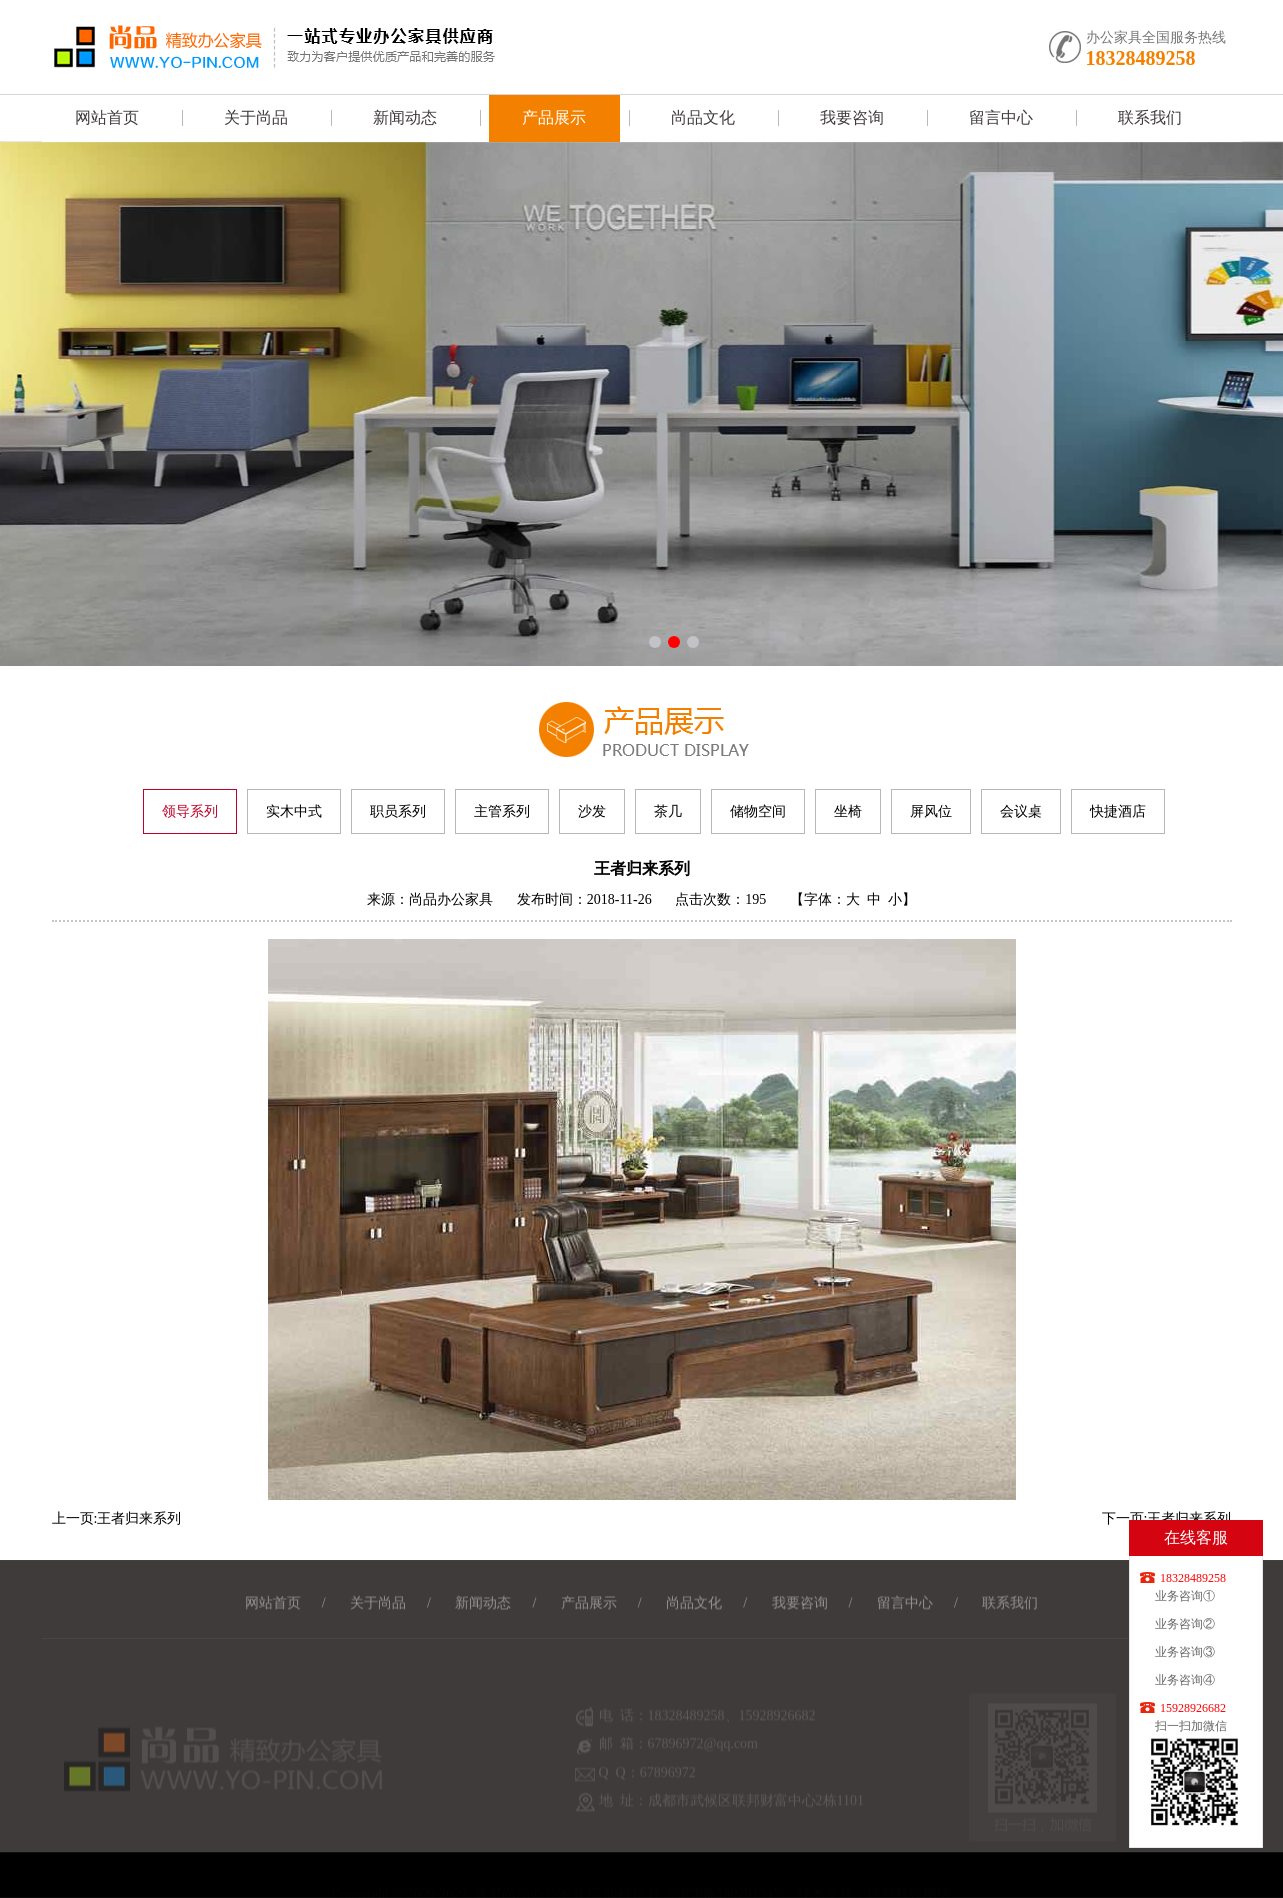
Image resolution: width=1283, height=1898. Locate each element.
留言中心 (1001, 117)
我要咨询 (852, 117)
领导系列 (190, 811)
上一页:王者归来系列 (117, 1518)
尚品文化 (703, 117)
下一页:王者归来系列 (1167, 1518)
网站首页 (107, 117)
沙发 (592, 811)
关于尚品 (256, 117)
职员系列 (398, 811)
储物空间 (758, 811)
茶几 (668, 811)
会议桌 (1021, 811)
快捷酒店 (1118, 811)
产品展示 (554, 117)
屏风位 (931, 811)
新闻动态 (405, 117)
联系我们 (1150, 117)
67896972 (668, 1784)
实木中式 (294, 811)
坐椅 (848, 811)
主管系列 (502, 811)
